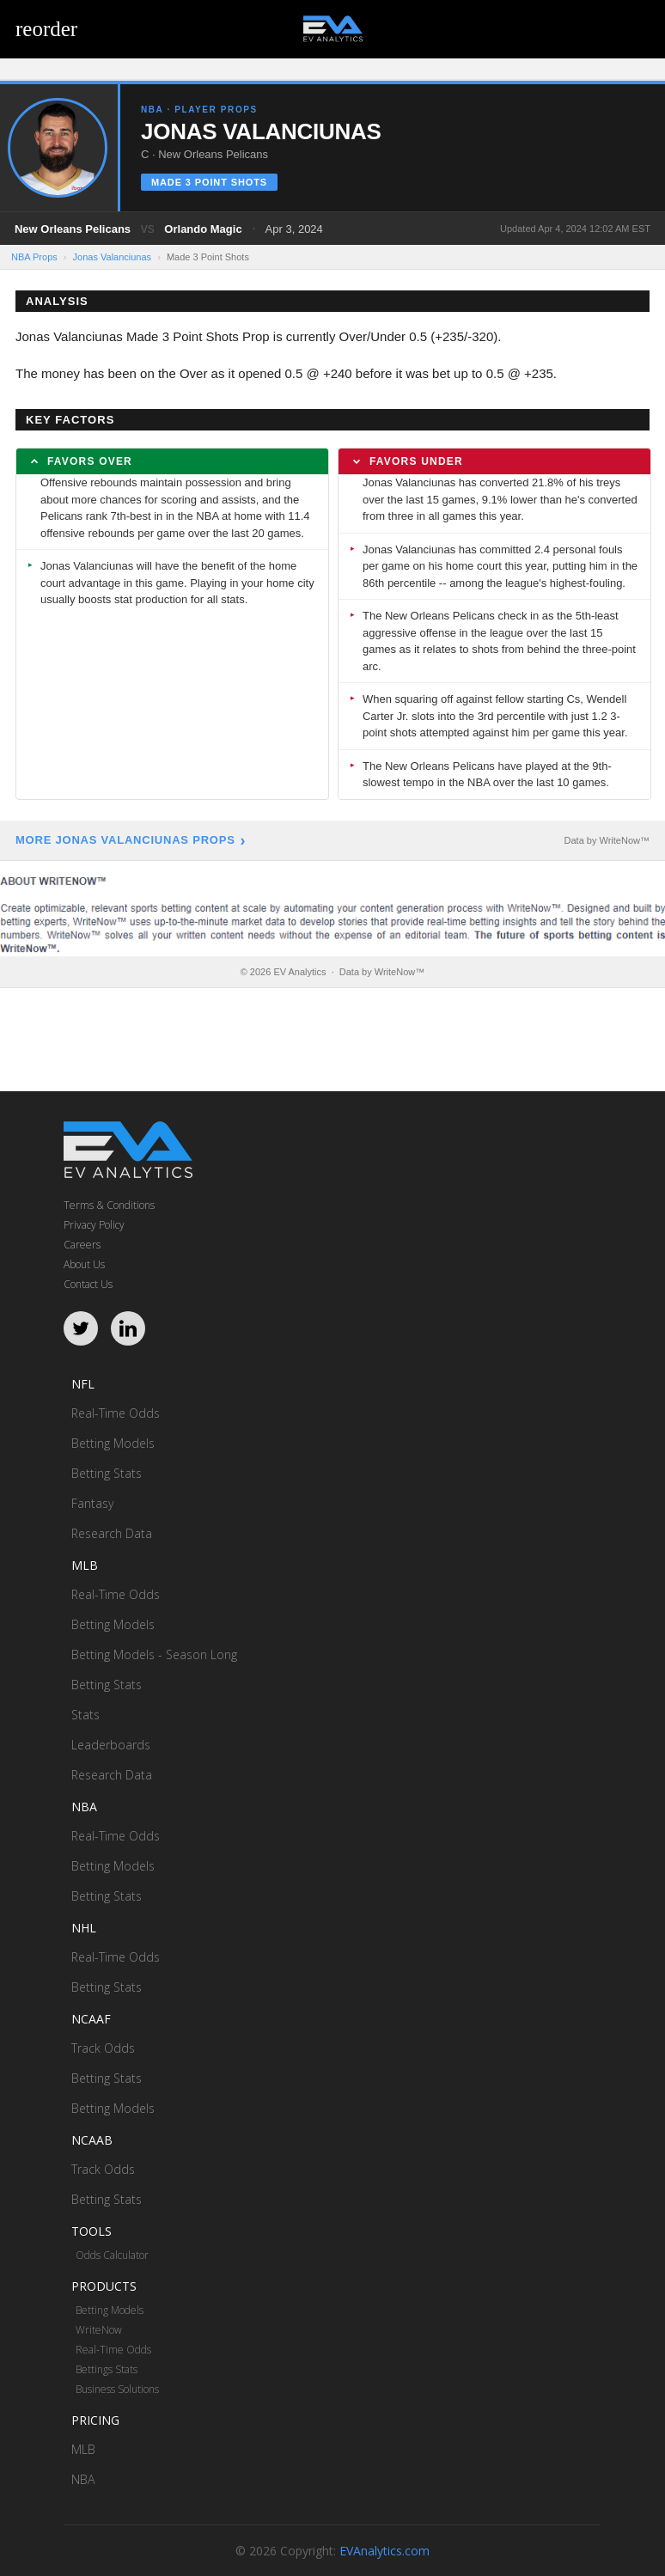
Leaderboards (110, 1745)
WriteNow (99, 2330)
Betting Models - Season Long (154, 1654)
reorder (46, 28)
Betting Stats (106, 1473)
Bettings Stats (106, 2369)
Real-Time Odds (115, 1413)
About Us (84, 1264)
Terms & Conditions (109, 1205)
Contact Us (88, 1284)
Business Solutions (117, 2389)
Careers (82, 1244)
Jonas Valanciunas (112, 257)
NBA (83, 2479)
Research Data (111, 1533)
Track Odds (103, 2048)
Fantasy (92, 1503)
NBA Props (34, 257)
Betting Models (113, 1443)
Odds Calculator (112, 2255)
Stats (85, 1714)
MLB (83, 2449)
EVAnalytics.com (384, 2550)
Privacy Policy (94, 1225)
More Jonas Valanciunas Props (125, 839)
